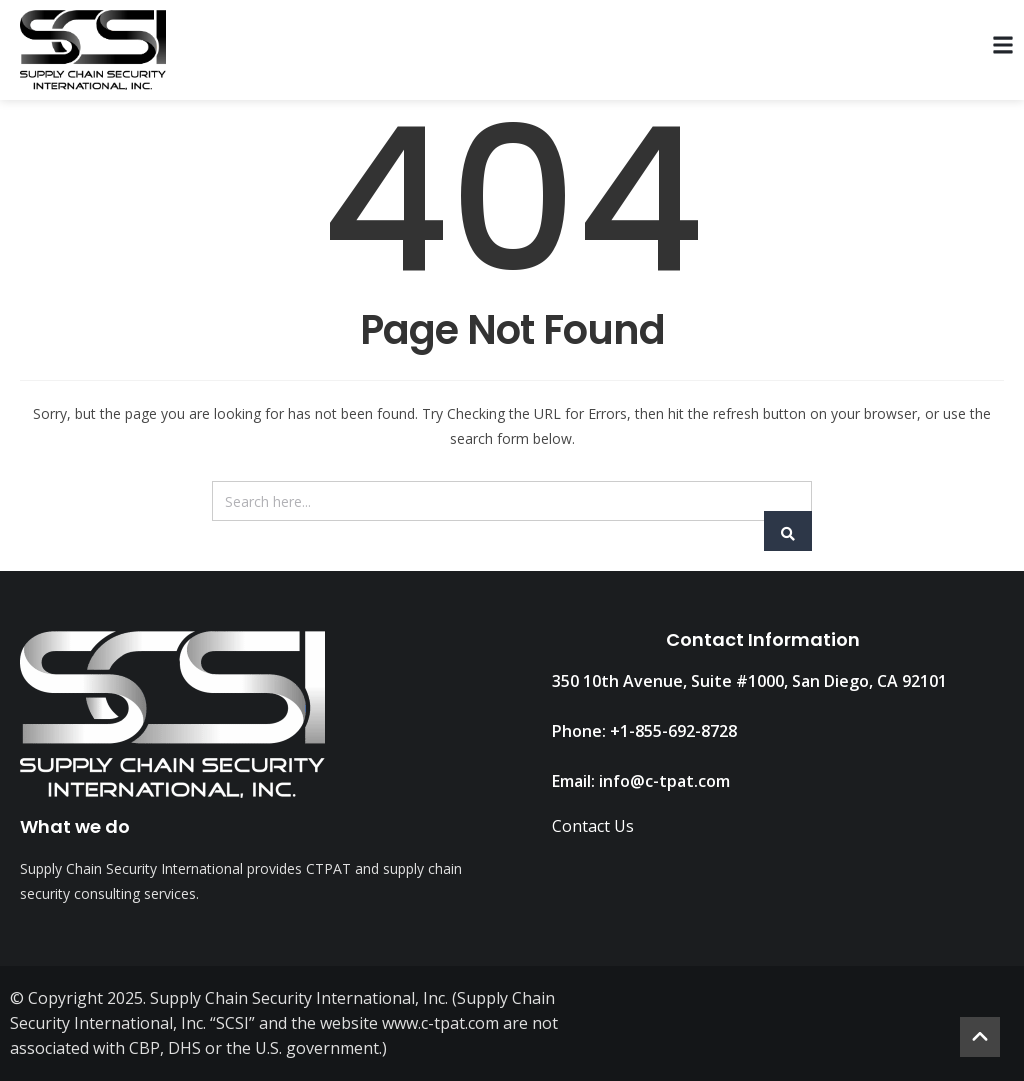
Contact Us (593, 826)
